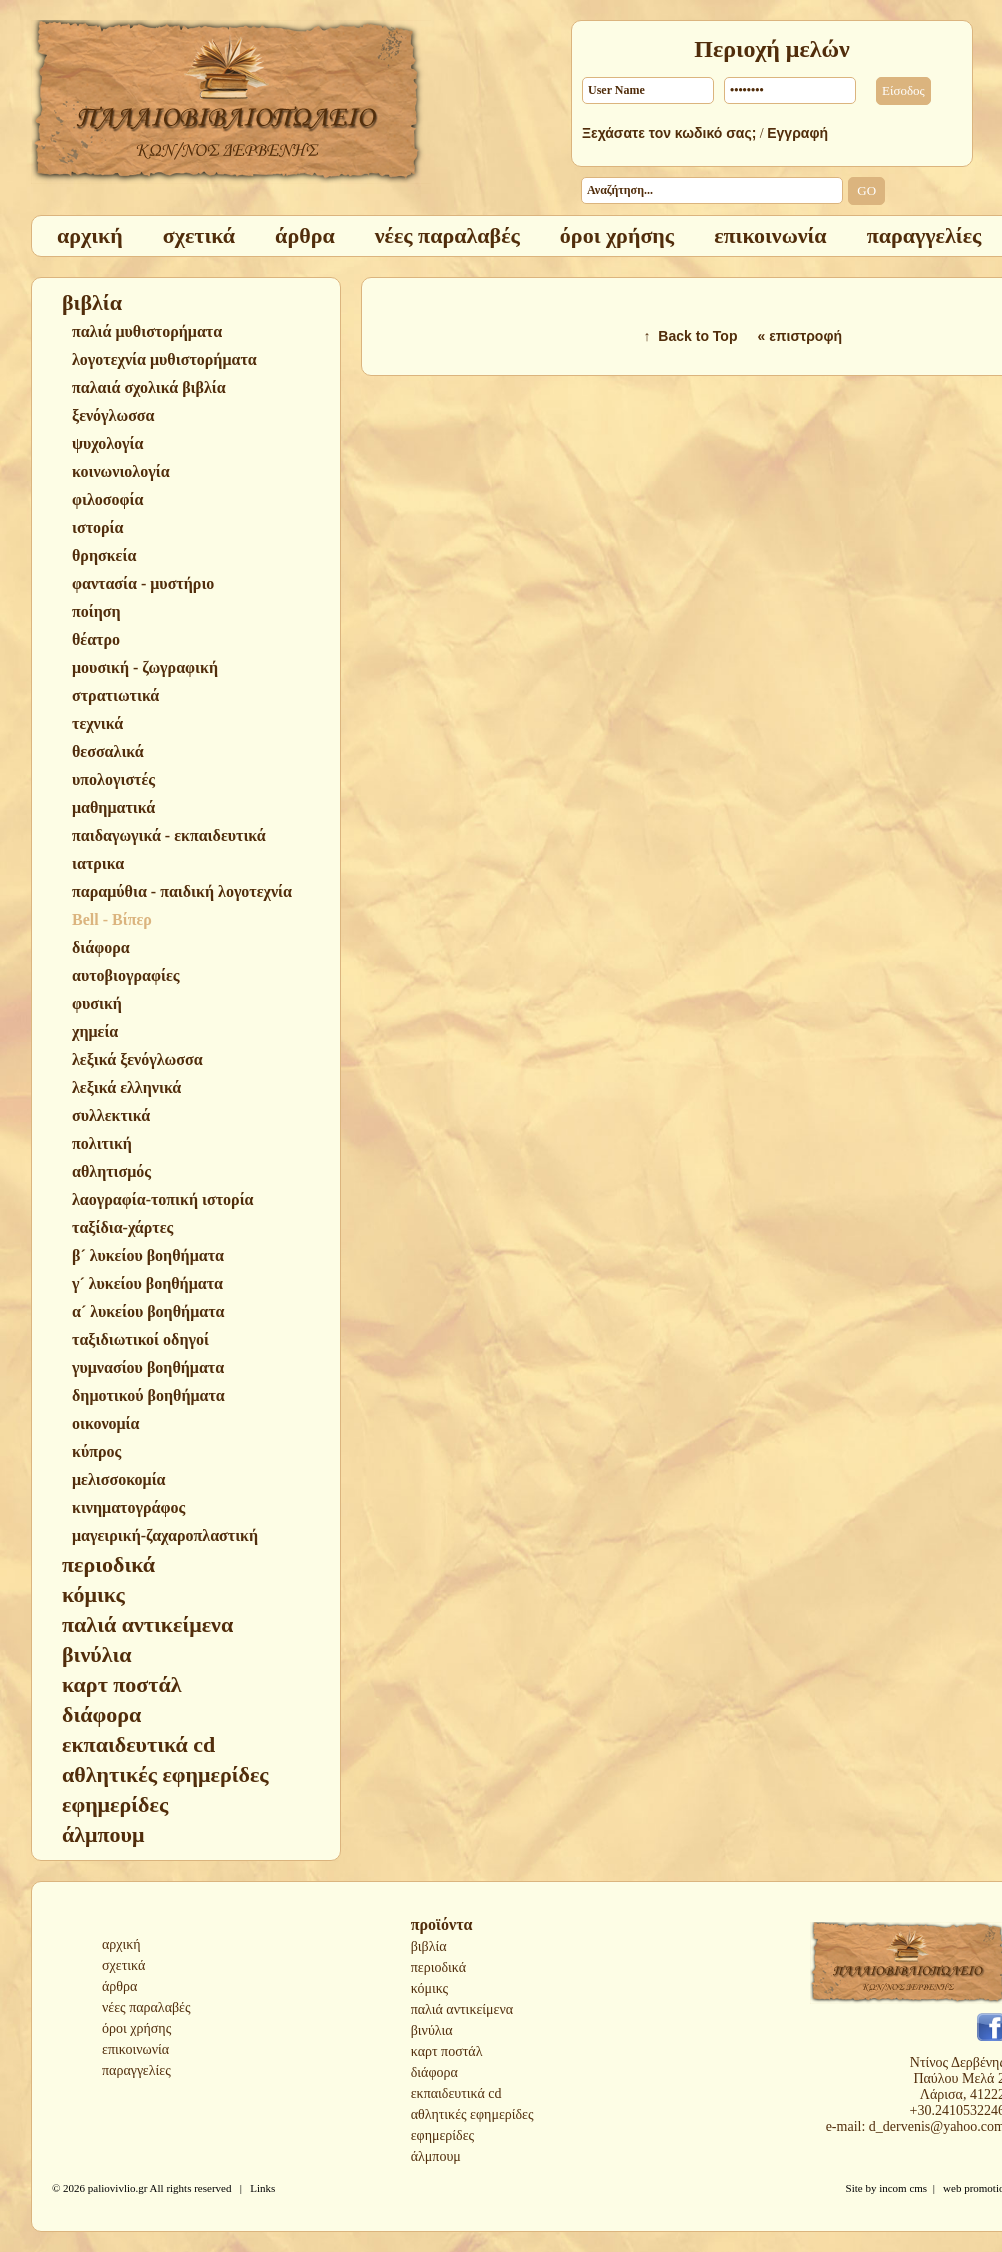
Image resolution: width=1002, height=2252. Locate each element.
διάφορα (434, 2072)
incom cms (903, 2188)
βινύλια (432, 2030)
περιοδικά (438, 1967)
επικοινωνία (135, 2049)
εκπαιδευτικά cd (456, 2093)
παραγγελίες (136, 2070)
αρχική (121, 1944)
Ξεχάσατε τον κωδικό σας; (669, 133)
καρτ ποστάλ (447, 2051)
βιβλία (429, 1946)
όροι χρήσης (136, 2028)
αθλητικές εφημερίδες (472, 2114)
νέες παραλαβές (146, 2007)
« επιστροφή (799, 336)
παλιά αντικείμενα (462, 2009)
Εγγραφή (797, 133)
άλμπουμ (436, 2156)
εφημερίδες (442, 2135)
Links (262, 2188)
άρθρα (119, 1986)
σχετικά (123, 1965)
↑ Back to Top (691, 336)
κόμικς (429, 1988)
